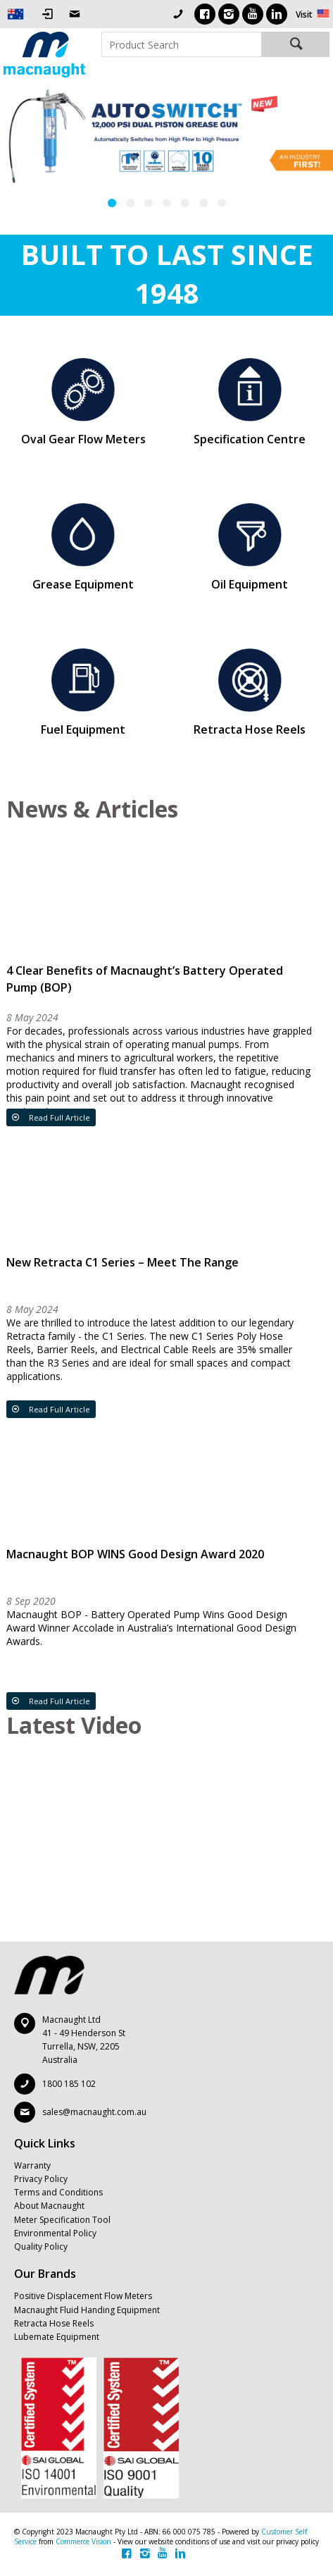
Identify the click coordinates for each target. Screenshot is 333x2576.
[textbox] (181, 44)
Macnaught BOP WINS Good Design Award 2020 (135, 1554)
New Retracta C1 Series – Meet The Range (122, 1262)
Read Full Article (58, 1117)
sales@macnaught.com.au (94, 2112)
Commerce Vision (83, 2541)
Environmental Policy (55, 2233)
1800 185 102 (69, 2084)
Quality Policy (41, 2247)
